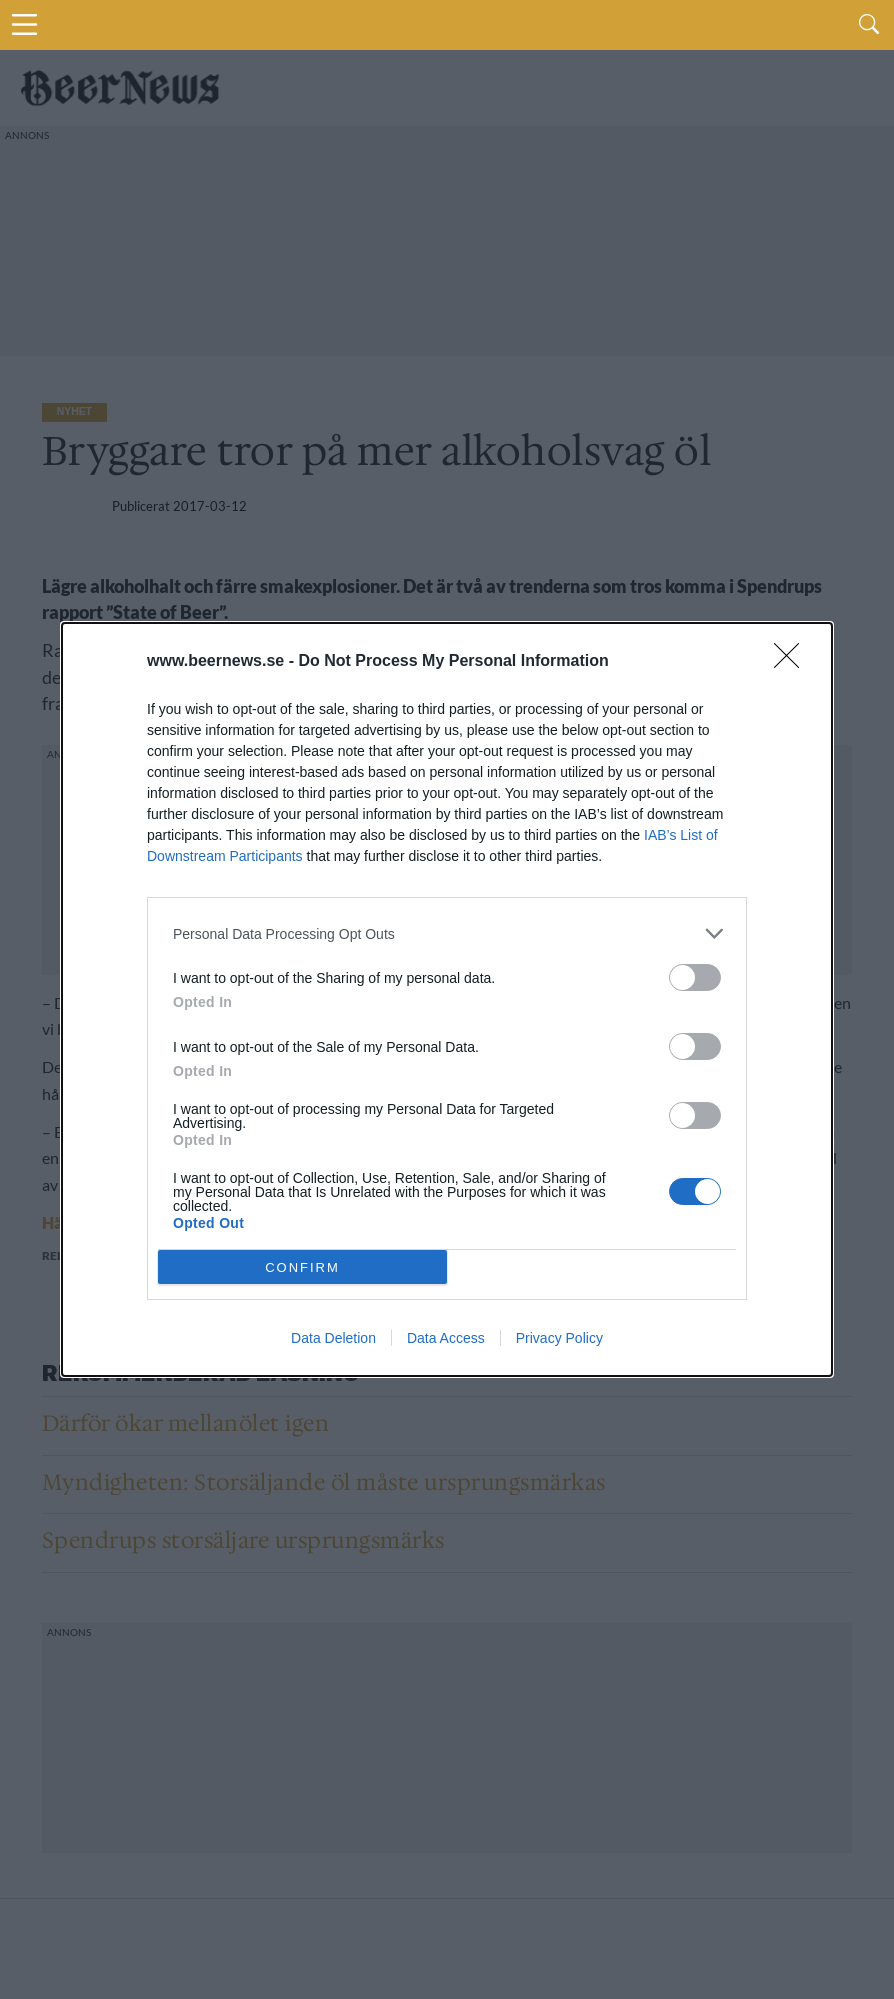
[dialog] (447, 999)
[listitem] (447, 933)
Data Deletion (333, 1338)
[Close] (793, 662)
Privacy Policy (559, 1338)
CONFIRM (302, 1266)
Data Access (446, 1338)
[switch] (695, 977)
